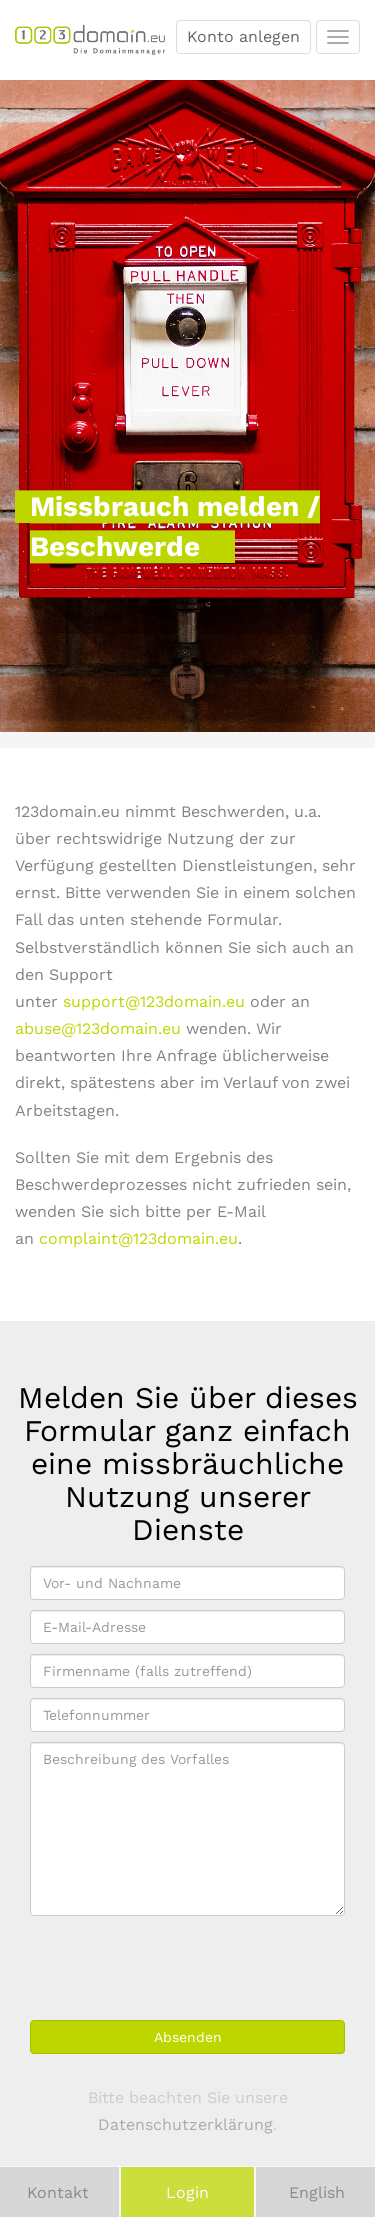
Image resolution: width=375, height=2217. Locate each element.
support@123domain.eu (154, 1001)
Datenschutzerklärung (185, 2124)
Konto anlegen (243, 36)
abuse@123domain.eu (98, 1028)
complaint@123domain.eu (138, 1238)
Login (187, 2192)
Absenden (188, 2037)
